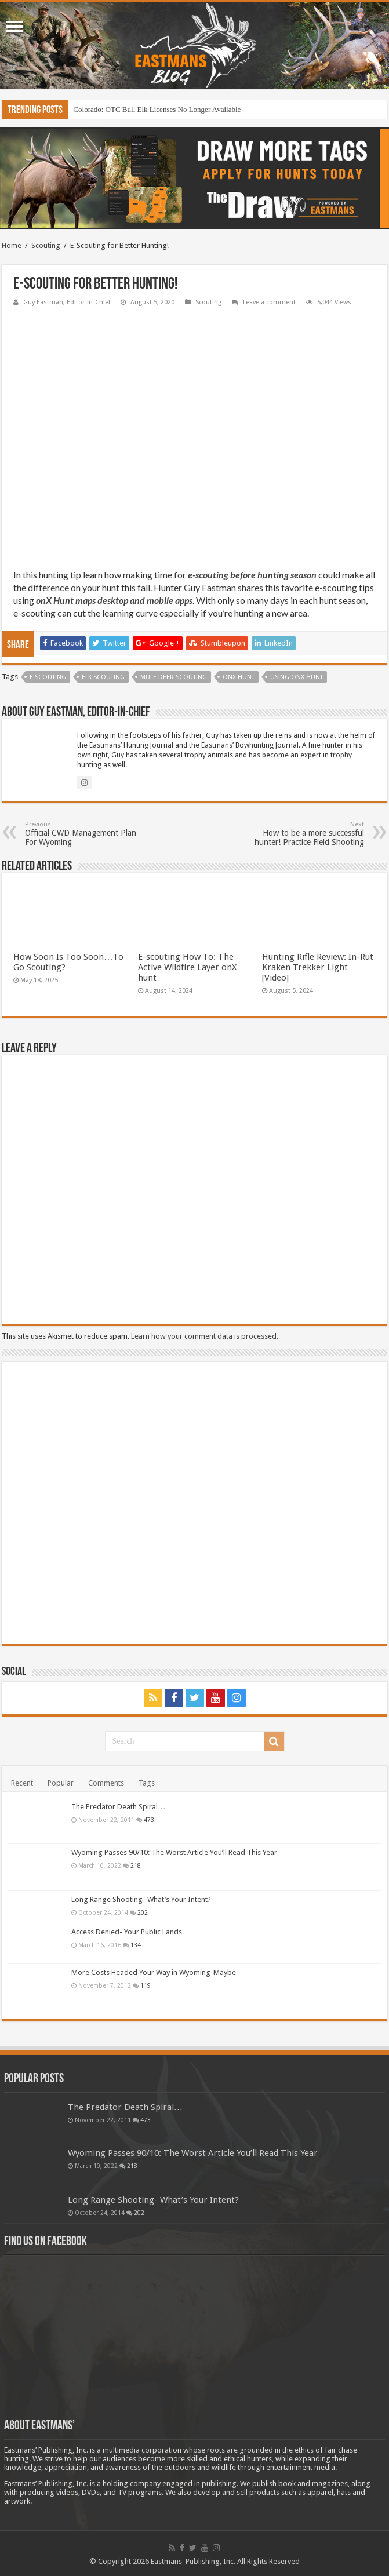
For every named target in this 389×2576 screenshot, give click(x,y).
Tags (147, 1783)
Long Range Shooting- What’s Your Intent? (141, 1899)
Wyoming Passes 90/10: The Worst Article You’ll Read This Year (174, 1852)
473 (149, 1819)
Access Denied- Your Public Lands (126, 1932)
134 (135, 1944)
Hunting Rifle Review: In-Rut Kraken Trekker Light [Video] (317, 967)
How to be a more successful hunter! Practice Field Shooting (304, 834)
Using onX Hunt (296, 677)
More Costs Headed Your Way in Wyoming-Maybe (153, 1972)
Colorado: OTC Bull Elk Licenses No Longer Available (157, 109)
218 (135, 1865)
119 (145, 1985)
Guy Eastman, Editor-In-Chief (66, 302)
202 (142, 1912)
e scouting (48, 677)
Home (11, 245)
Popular (61, 1783)
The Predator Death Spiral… (118, 1806)
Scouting (45, 245)
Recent (22, 1783)
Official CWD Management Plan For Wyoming (84, 834)
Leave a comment (269, 302)
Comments (106, 1783)
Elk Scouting (103, 677)
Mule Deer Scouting (173, 677)
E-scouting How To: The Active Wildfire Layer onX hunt (187, 967)
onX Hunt (239, 677)
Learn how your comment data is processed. (204, 1336)
